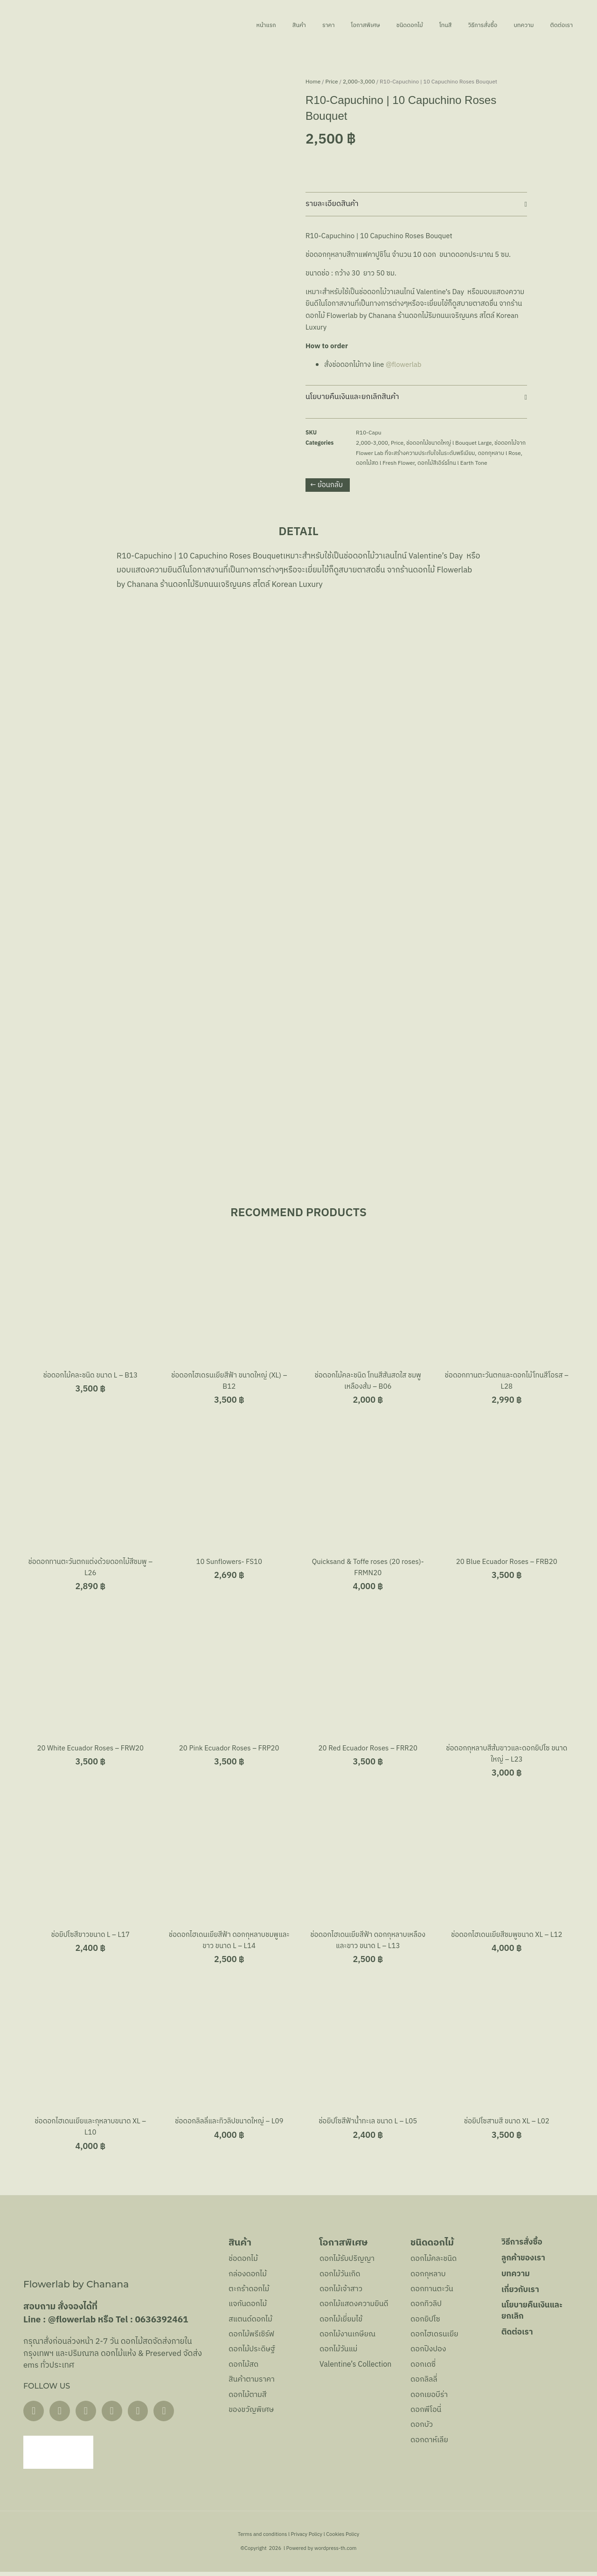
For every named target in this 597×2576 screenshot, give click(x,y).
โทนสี (417, 25)
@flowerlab (404, 365)
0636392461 (161, 2323)
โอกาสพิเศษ (319, 25)
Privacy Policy (307, 2539)
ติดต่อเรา (559, 25)
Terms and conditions (262, 2539)
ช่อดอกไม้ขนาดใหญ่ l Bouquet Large (449, 443)
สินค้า (239, 25)
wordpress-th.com (335, 2552)
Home (312, 81)
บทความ (513, 25)
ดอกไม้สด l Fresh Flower (385, 463)
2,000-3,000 (359, 81)
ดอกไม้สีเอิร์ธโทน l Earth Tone (452, 463)
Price (332, 81)
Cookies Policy (342, 2539)
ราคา (274, 25)
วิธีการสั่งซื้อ (462, 25)
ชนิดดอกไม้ (374, 25)
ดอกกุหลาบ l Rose (499, 453)
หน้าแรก (199, 25)
